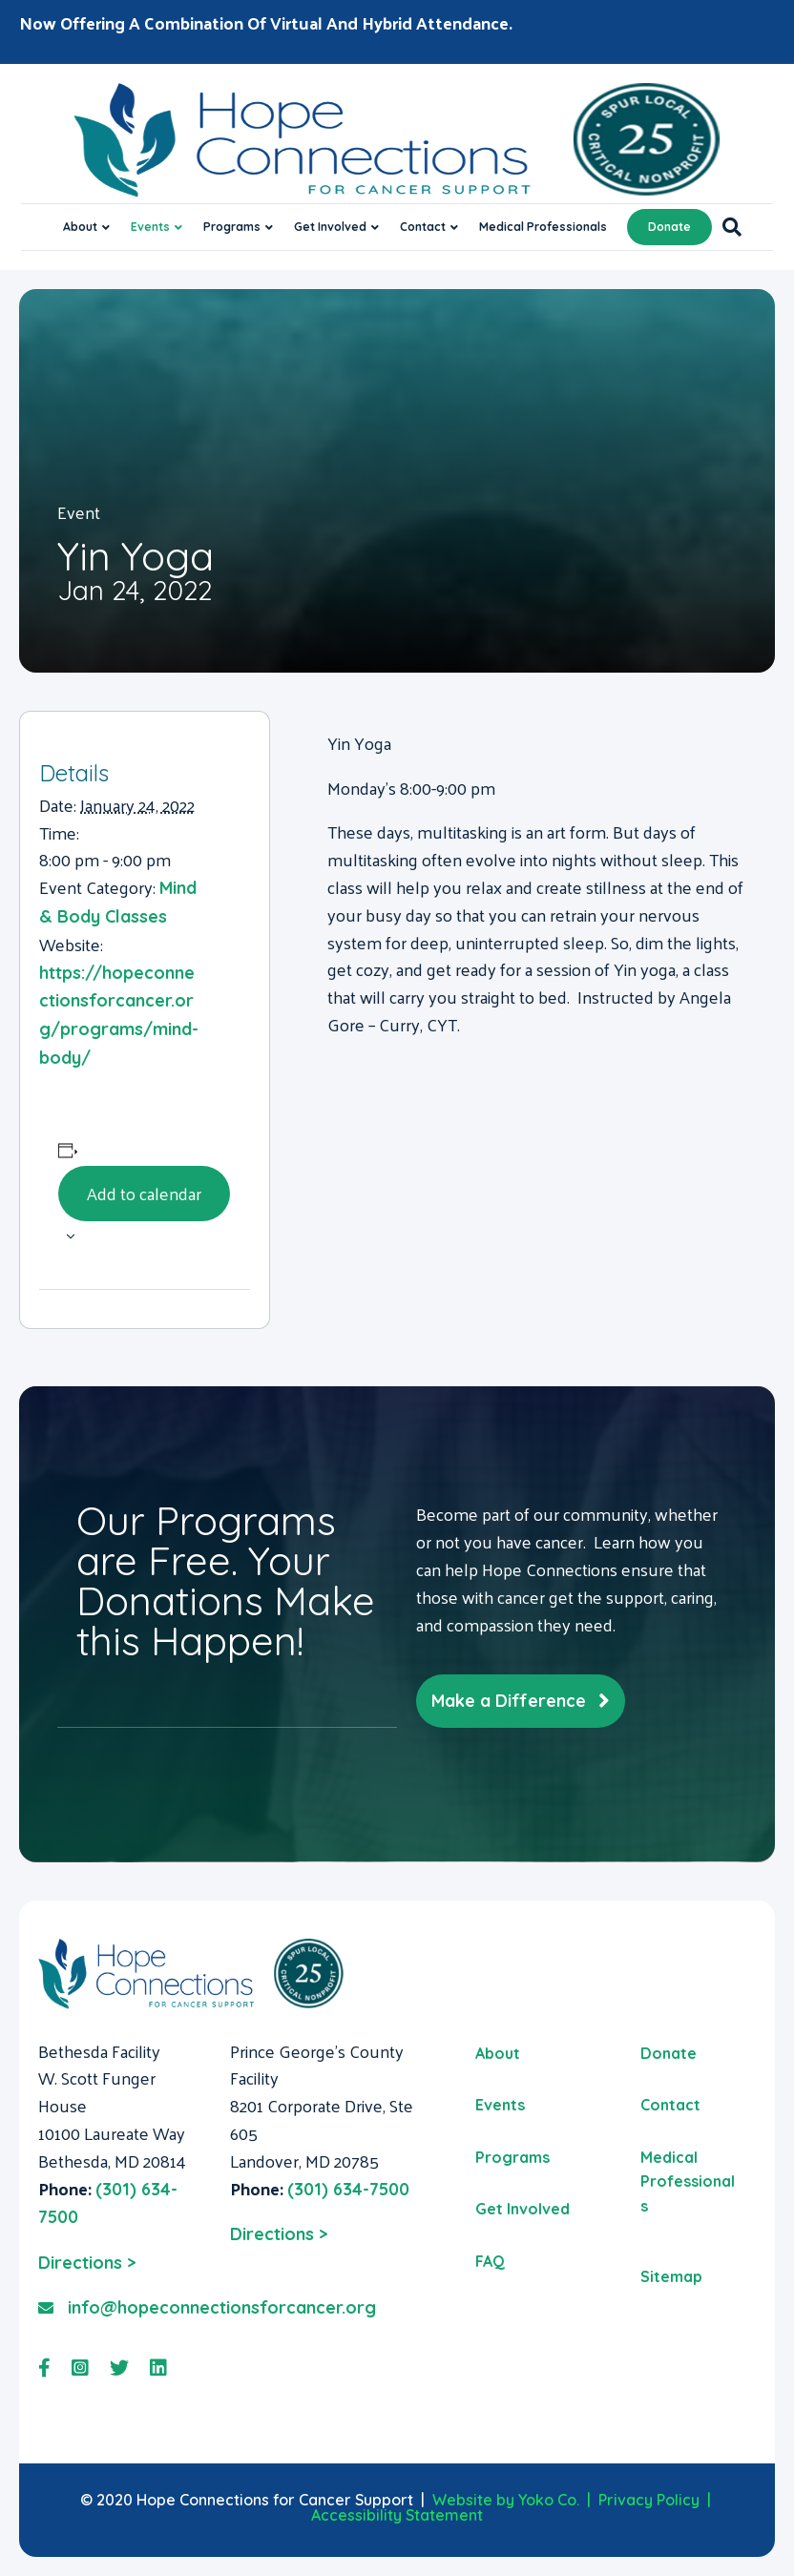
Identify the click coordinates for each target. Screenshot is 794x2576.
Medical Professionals (543, 226)
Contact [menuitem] (670, 2104)
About (80, 226)
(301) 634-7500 (348, 2189)
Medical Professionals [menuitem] (687, 2181)
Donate (669, 226)
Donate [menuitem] (668, 2053)
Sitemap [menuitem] (671, 2276)
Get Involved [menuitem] (522, 2208)
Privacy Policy (649, 2499)
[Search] (727, 227)
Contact (423, 226)
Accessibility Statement (397, 2514)
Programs (232, 226)
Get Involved (330, 226)
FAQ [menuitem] (490, 2261)
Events (150, 226)
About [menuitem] (497, 2053)
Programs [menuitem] (512, 2157)
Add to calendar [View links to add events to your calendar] (144, 1193)
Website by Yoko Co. (505, 2499)
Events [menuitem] (500, 2104)
